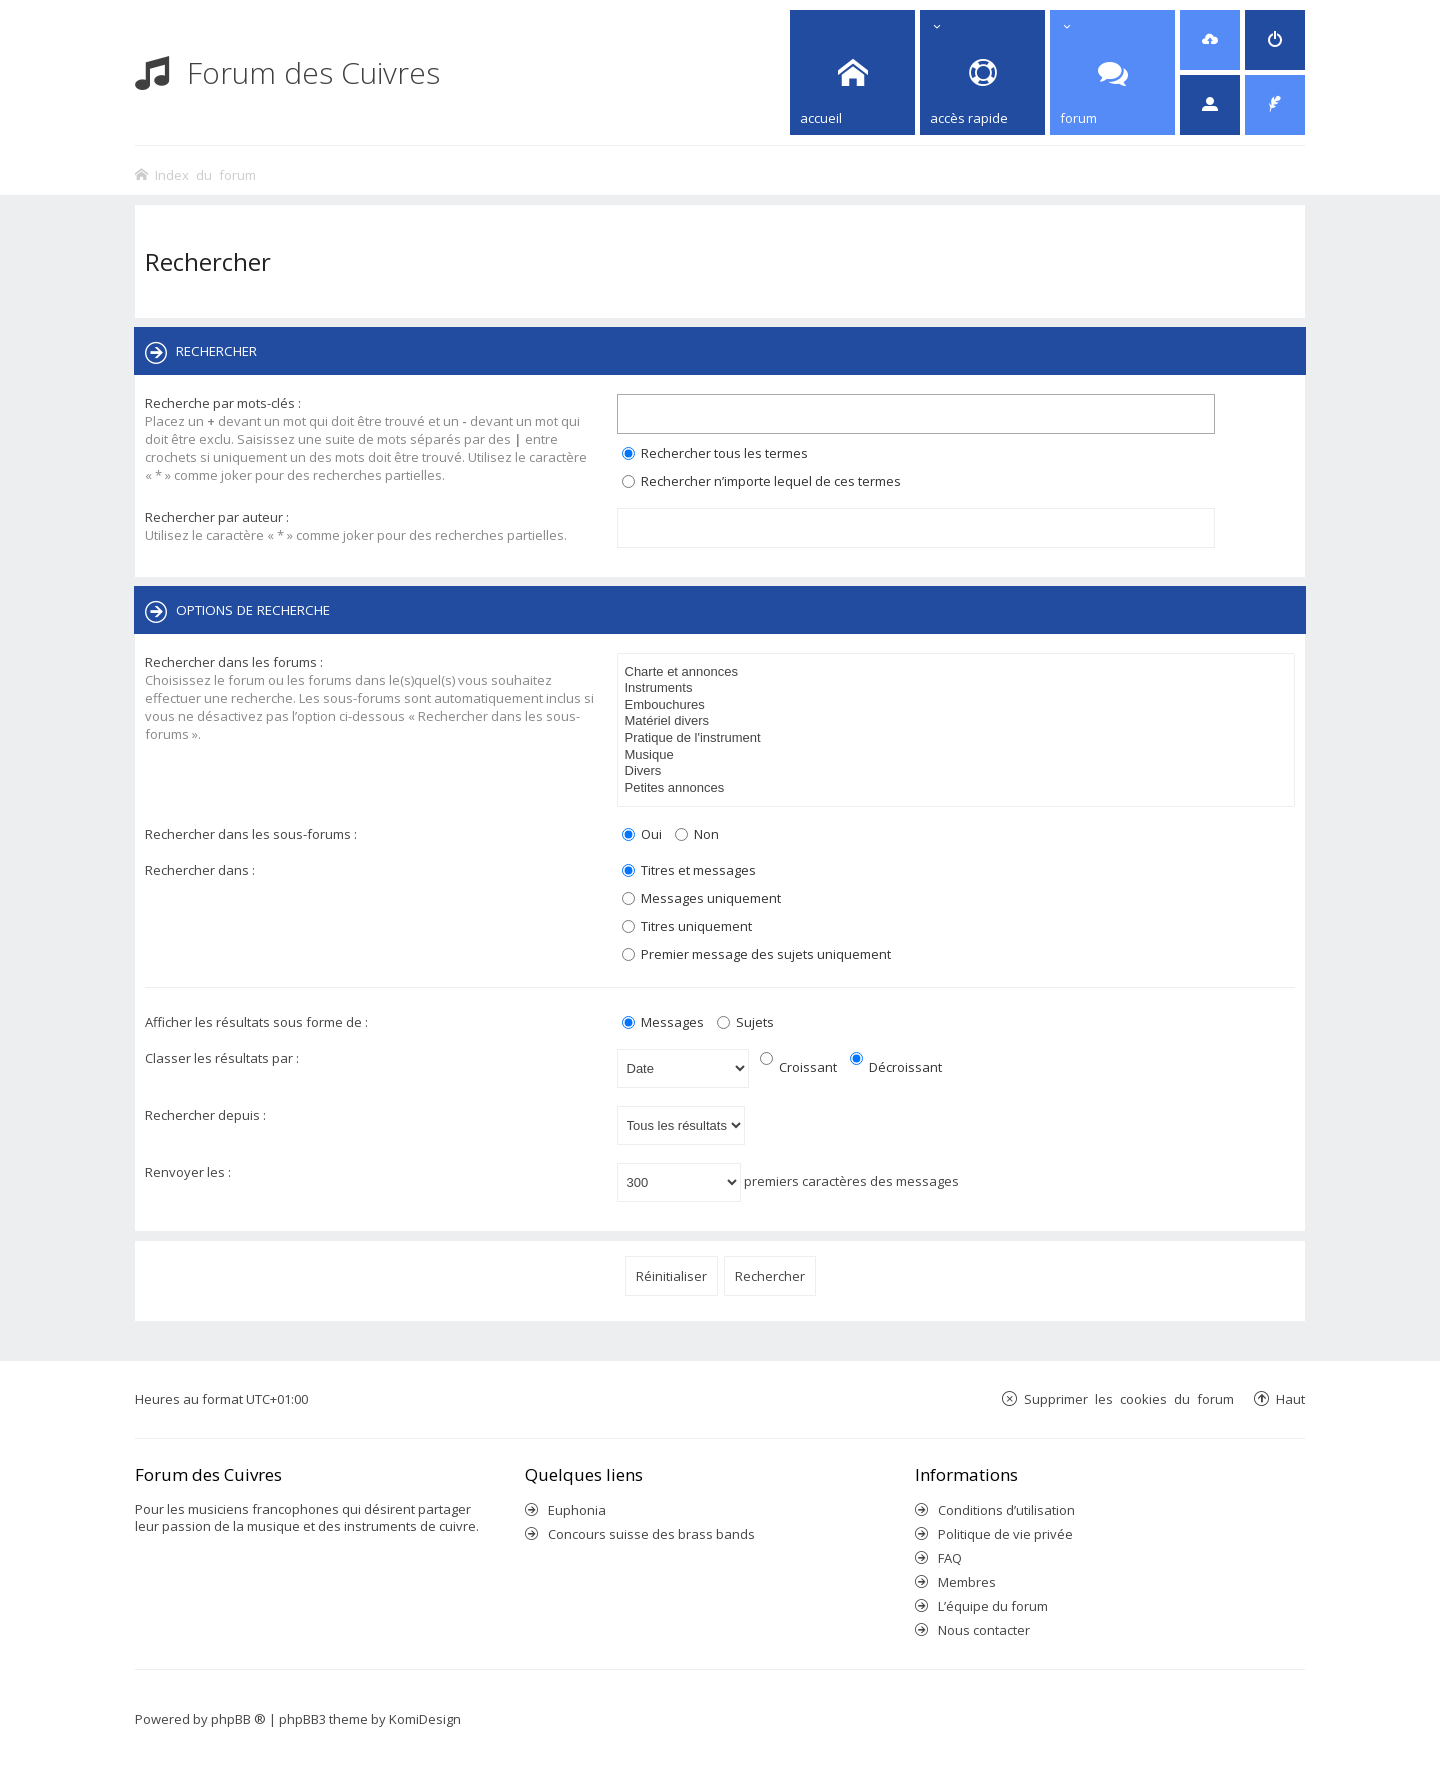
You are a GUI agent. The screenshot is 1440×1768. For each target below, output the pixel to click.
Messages (663, 1022)
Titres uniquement (687, 926)
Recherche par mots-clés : (223, 403)
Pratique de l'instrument (959, 738)
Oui (642, 834)
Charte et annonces (959, 672)
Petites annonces (959, 788)
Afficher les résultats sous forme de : (256, 1022)
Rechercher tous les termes (715, 453)
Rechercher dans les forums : (234, 662)
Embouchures (959, 705)
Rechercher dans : (200, 870)
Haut (1290, 1398)
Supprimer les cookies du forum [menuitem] (1129, 1398)
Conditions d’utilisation (1006, 1510)
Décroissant (896, 1067)
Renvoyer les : (188, 1172)
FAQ (950, 1558)
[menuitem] (1210, 40)
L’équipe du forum (993, 1606)
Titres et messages (689, 870)
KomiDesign (425, 1719)
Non (697, 834)
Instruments (959, 688)
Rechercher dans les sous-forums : (251, 834)
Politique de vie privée (1005, 1534)
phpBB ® (238, 1719)
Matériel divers (959, 721)
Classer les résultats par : (222, 1058)
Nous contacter (984, 1630)
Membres (967, 1582)
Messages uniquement (701, 898)
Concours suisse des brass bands (651, 1534)
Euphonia (577, 1510)
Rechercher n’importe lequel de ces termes (761, 481)
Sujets (745, 1022)
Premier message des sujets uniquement (756, 954)
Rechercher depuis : (205, 1115)
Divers (959, 771)
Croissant (798, 1067)
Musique (959, 755)
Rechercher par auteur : (217, 517)
